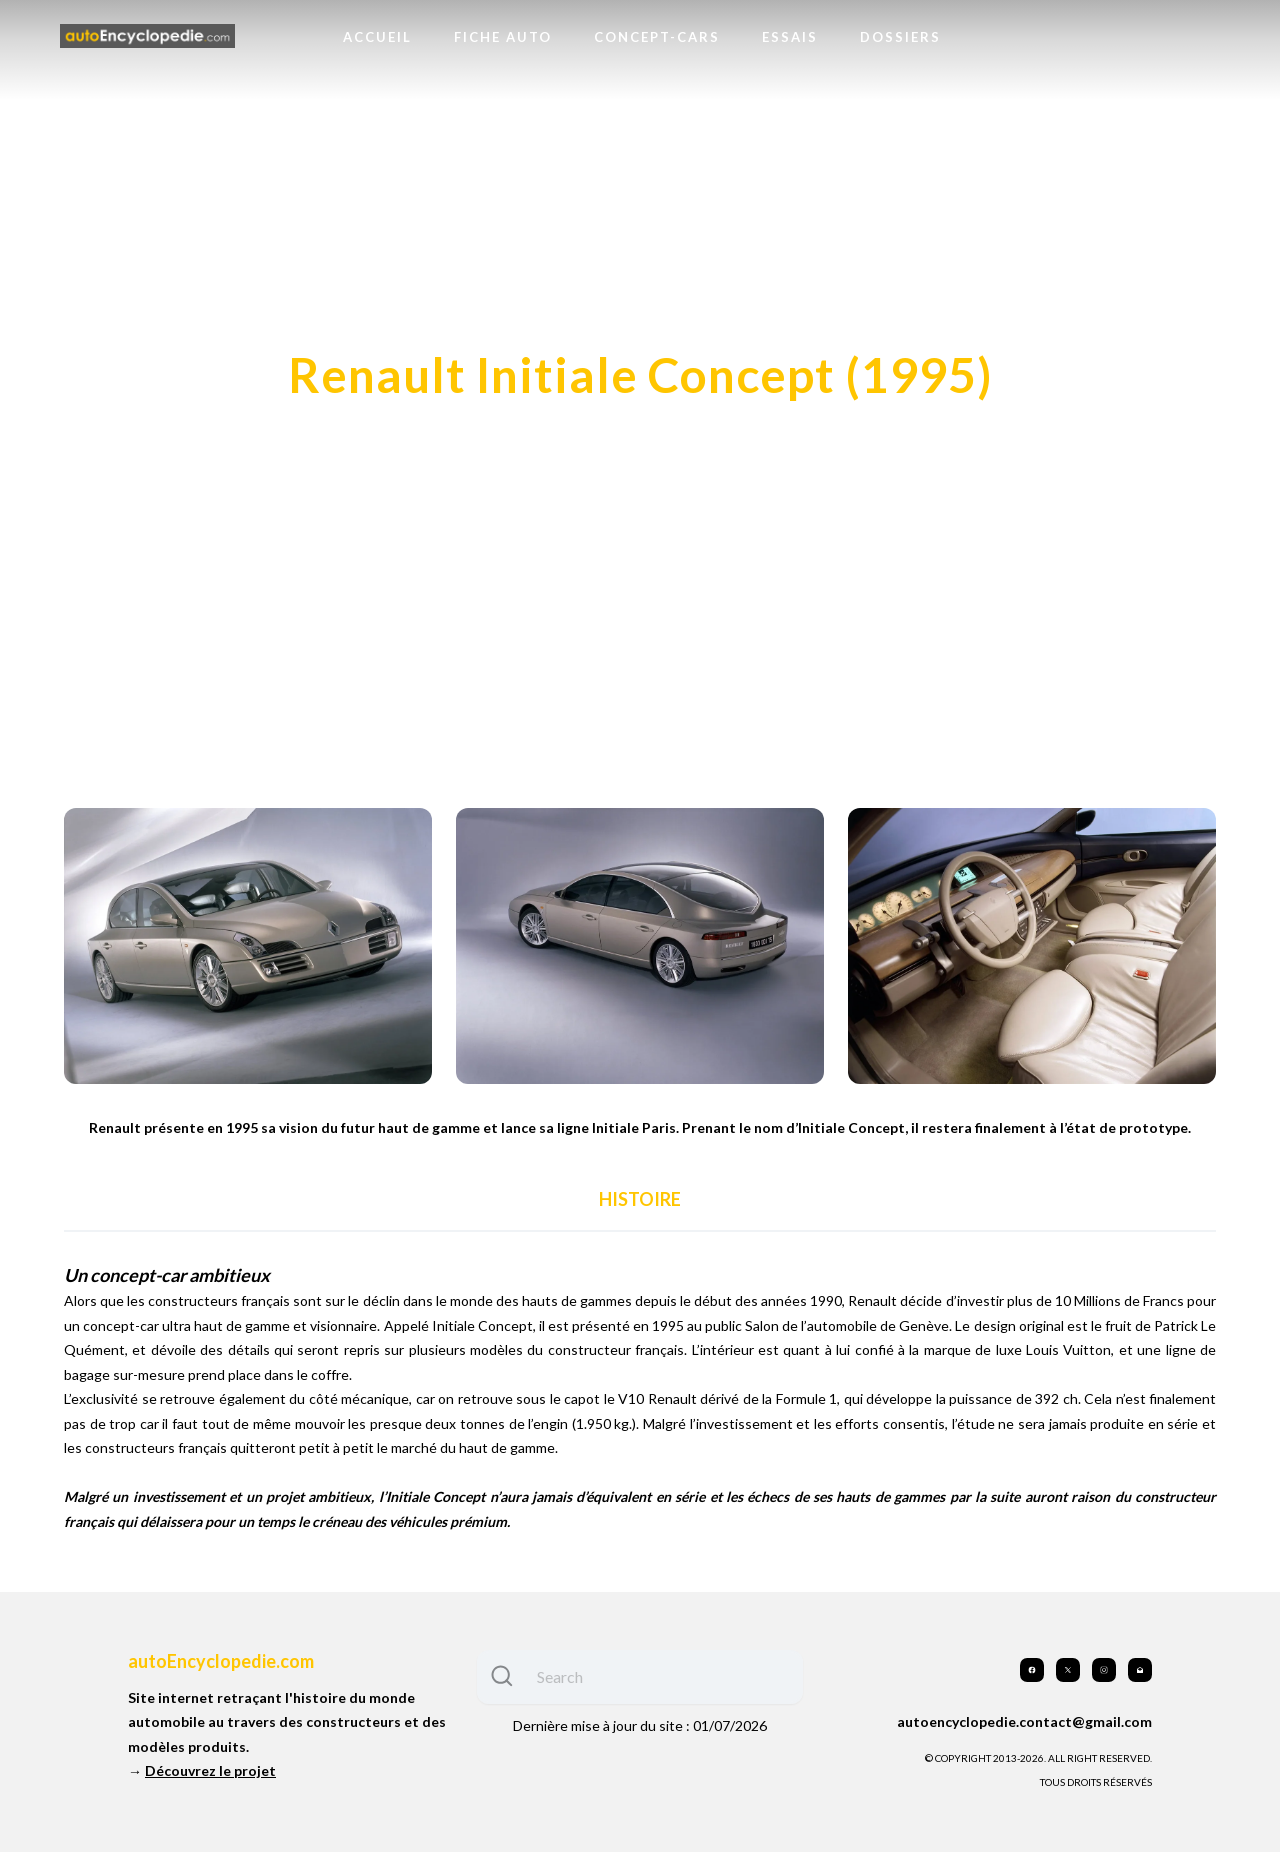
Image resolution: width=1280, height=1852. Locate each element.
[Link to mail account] (1140, 1670)
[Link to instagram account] (1104, 1670)
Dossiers (900, 37)
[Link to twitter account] (1068, 1670)
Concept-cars (657, 37)
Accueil (377, 37)
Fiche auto (503, 37)
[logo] (147, 36)
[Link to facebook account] (1032, 1670)
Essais (790, 37)
